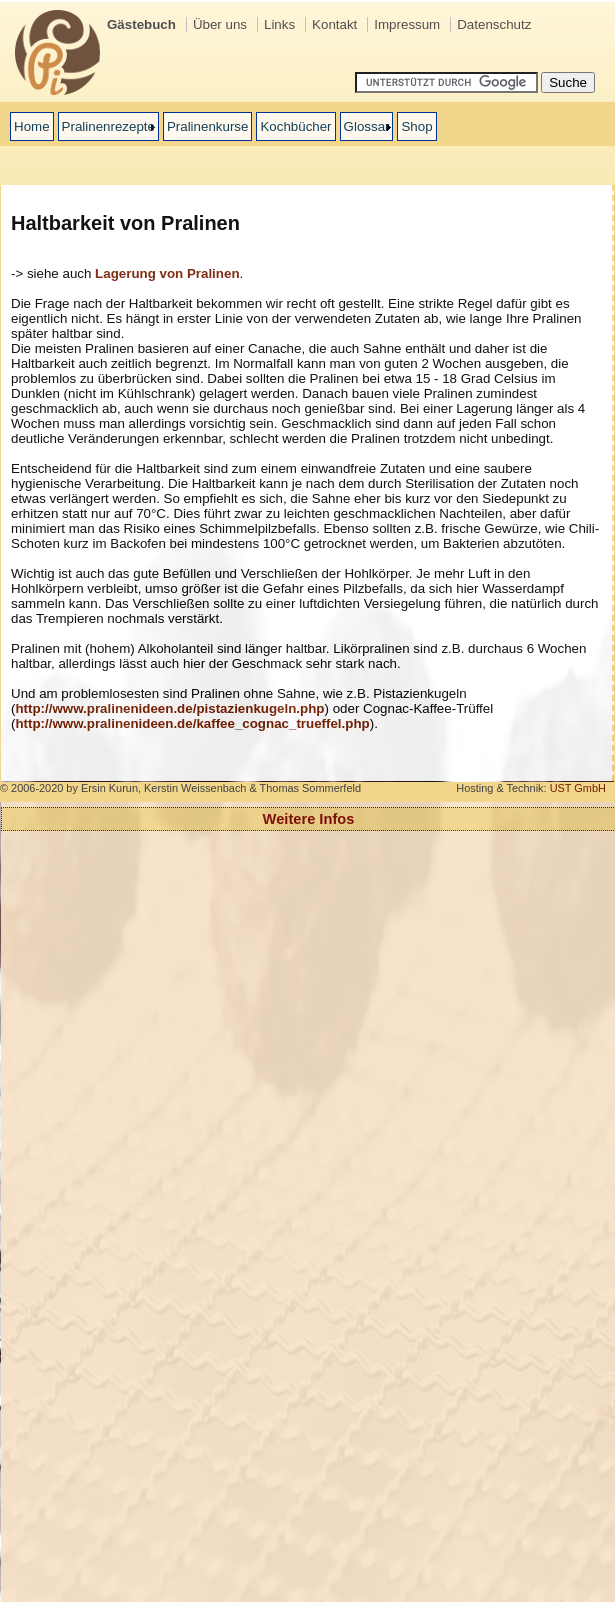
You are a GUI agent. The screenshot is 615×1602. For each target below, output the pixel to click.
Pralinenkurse (208, 126)
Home (32, 126)
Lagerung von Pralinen (167, 273)
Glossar (367, 126)
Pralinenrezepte (108, 126)
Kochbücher (295, 126)
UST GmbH (578, 788)
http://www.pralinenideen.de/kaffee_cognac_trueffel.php (192, 723)
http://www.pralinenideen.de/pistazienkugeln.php (169, 708)
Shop (416, 126)
